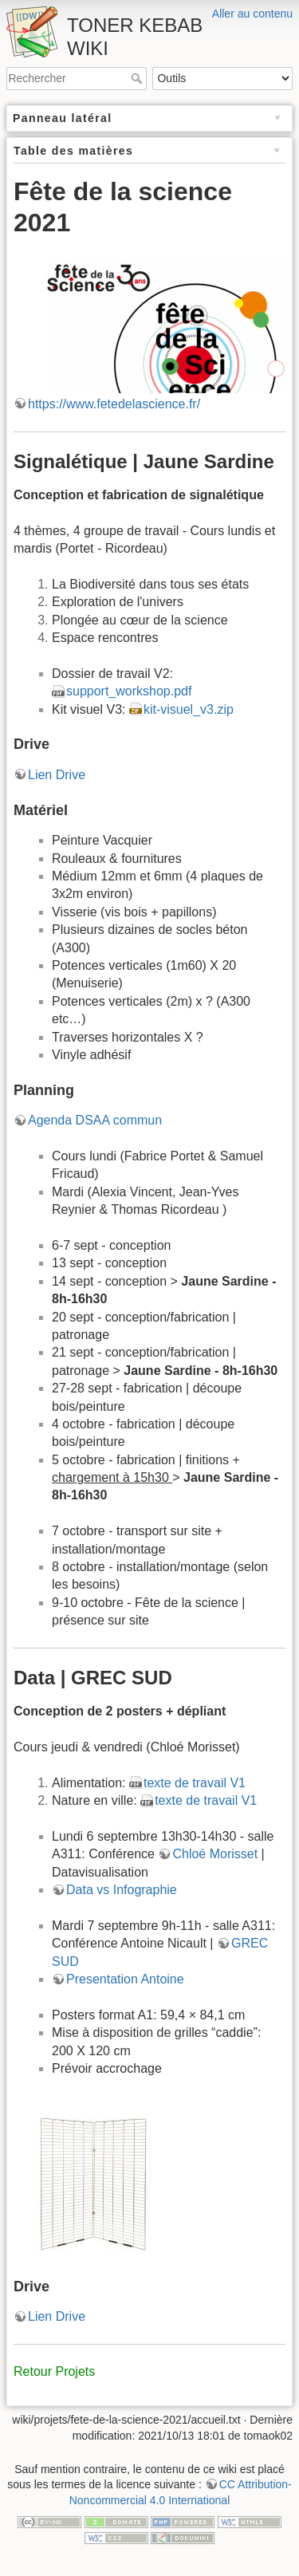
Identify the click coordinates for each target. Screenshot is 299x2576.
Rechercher (138, 78)
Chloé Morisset (215, 1854)
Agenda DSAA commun (95, 1120)
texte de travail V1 (195, 1783)
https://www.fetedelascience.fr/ (114, 404)
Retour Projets (54, 2371)
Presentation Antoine (125, 1979)
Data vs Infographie (121, 1890)
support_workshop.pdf (128, 691)
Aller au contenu (252, 13)
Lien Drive (56, 775)
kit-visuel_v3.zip (189, 709)
